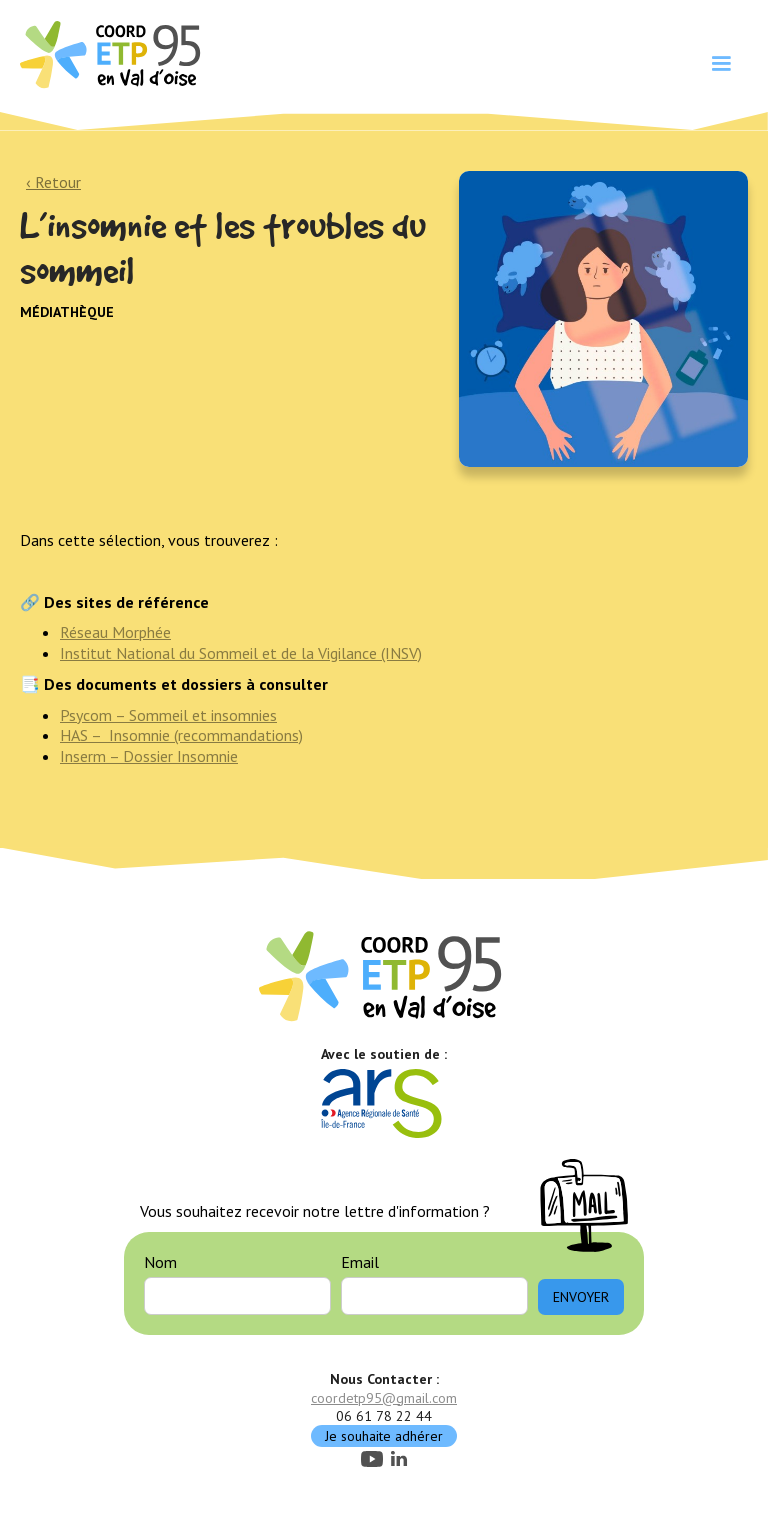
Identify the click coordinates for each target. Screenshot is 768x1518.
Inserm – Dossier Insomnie (149, 756)
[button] (721, 64)
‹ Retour (53, 182)
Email (360, 1262)
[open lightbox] (603, 319)
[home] (113, 53)
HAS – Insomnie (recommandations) (181, 735)
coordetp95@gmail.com (384, 1398)
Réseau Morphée (115, 632)
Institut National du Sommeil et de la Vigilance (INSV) (241, 653)
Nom (160, 1262)
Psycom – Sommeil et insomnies (168, 715)
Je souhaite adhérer (384, 1436)
